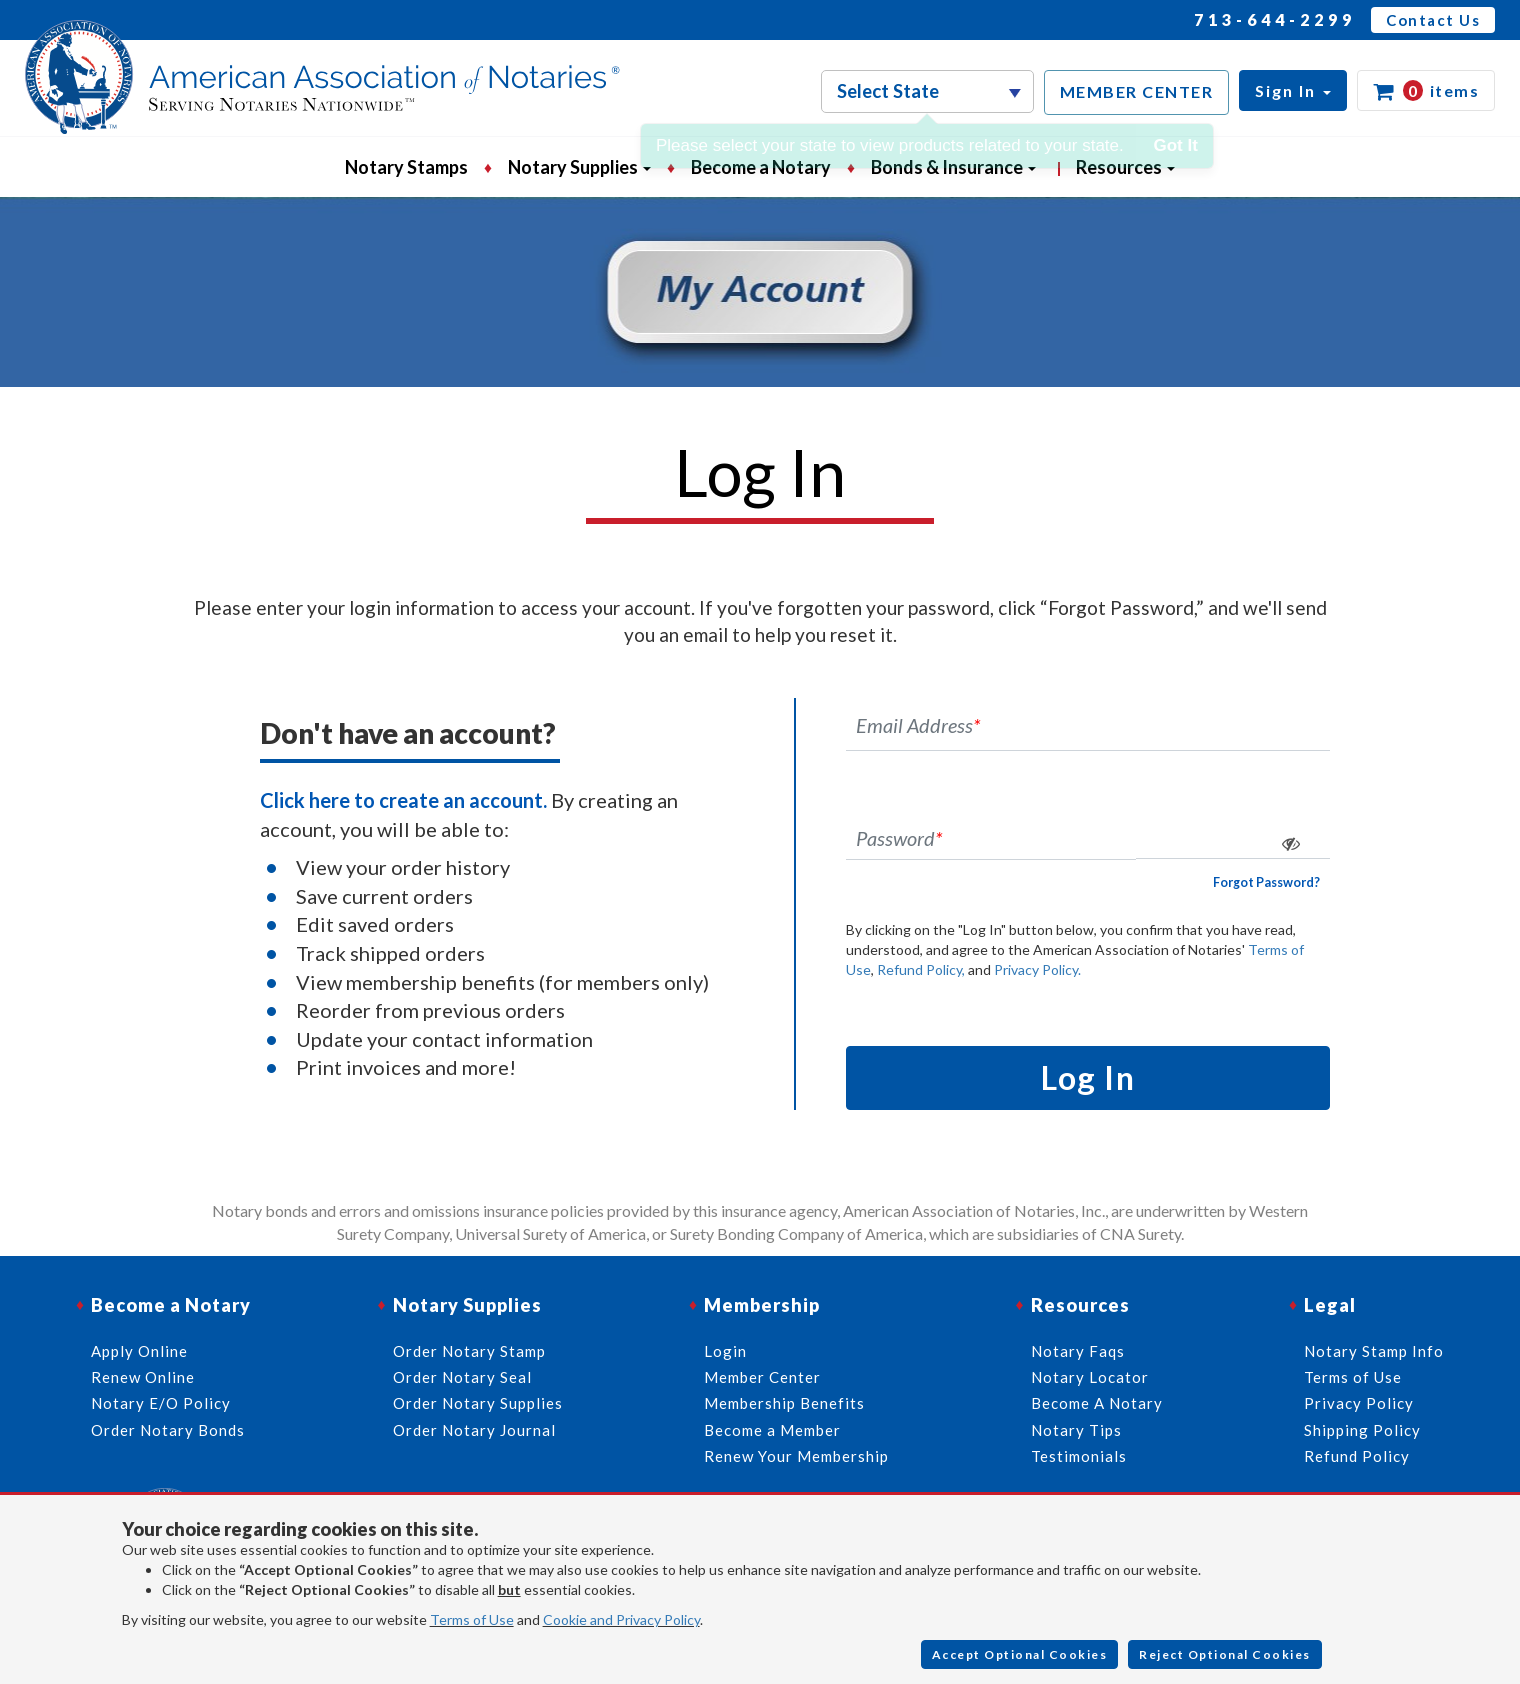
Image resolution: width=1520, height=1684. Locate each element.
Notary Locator (1090, 1377)
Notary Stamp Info (1374, 1351)
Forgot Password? (1266, 882)
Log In (1088, 1077)
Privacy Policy (1359, 1403)
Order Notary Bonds (168, 1430)
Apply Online (139, 1351)
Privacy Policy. (1037, 969)
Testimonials (1079, 1456)
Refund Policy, (921, 969)
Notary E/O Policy (161, 1403)
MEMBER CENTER (1137, 91)
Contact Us (1433, 20)
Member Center (762, 1377)
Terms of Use (472, 1619)
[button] (1293, 90)
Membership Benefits (784, 1403)
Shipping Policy (1362, 1430)
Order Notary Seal (462, 1377)
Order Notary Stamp (469, 1351)
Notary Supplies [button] (579, 167)
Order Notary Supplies (478, 1403)
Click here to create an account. (403, 800)
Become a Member (772, 1430)
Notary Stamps (406, 167)
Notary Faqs (1078, 1351)
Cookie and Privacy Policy (621, 1619)
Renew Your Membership (796, 1456)
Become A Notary (1097, 1403)
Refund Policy (1357, 1456)
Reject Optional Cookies (1225, 1654)
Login (725, 1351)
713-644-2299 (1275, 19)
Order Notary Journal (474, 1430)
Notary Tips (1076, 1430)
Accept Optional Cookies (1020, 1654)
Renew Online (143, 1377)
